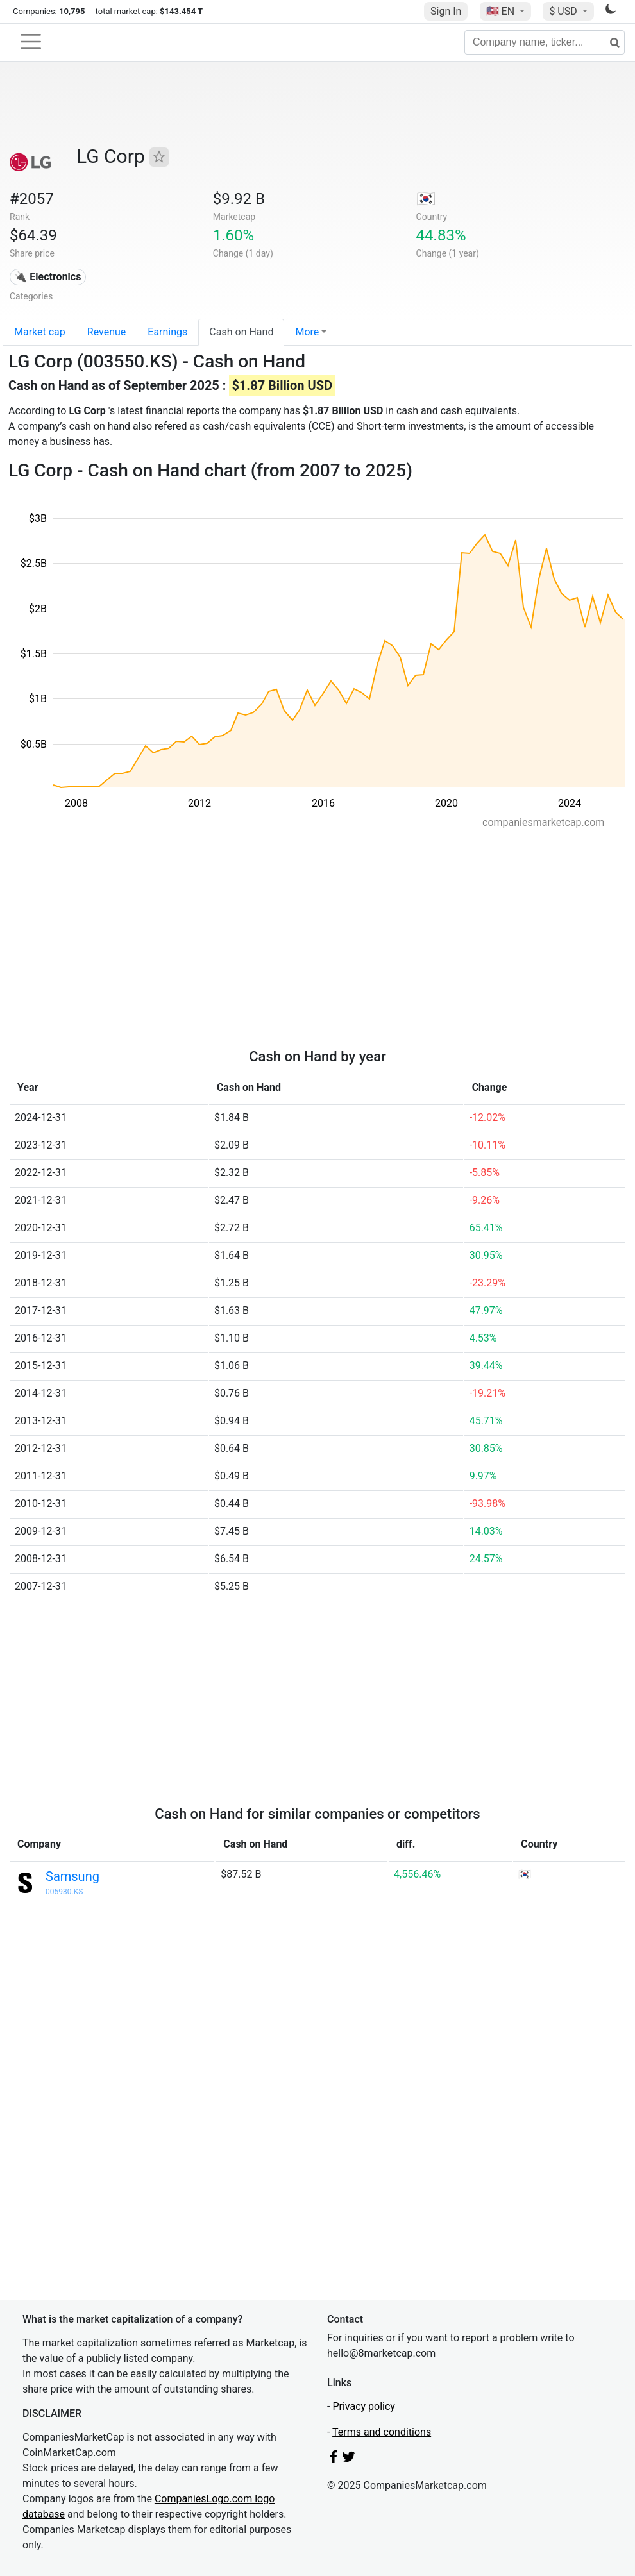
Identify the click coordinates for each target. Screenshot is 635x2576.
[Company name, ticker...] (544, 42)
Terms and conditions (381, 2432)
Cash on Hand (241, 332)
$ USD (564, 11)
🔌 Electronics (47, 277)
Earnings (167, 332)
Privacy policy (363, 2406)
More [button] (307, 332)
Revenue (106, 332)
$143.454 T (181, 11)
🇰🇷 (426, 199)
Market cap (39, 332)
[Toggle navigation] (30, 41)
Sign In (445, 11)
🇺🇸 (501, 11)
